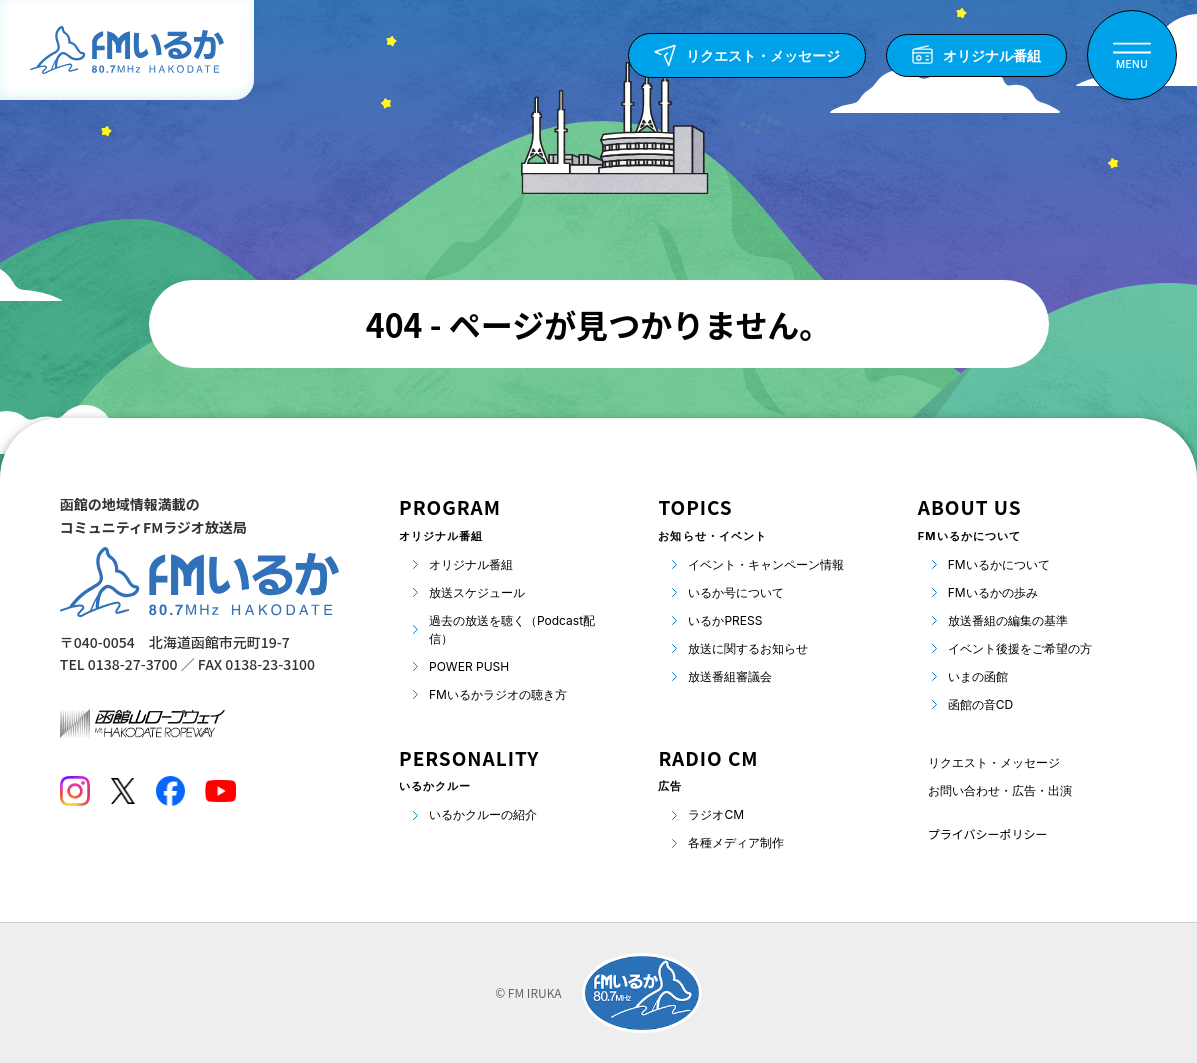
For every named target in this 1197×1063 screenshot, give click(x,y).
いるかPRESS (725, 620)
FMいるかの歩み (993, 592)
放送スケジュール (477, 592)
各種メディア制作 (736, 842)
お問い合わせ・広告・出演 (1000, 790)
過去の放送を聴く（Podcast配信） (512, 629)
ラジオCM (716, 814)
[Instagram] (75, 791)
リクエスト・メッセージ (994, 762)
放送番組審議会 (730, 676)
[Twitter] (122, 791)
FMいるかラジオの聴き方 (498, 694)
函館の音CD (980, 704)
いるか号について (736, 592)
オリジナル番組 (471, 564)
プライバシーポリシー (988, 833)
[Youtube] (220, 791)
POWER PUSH (469, 666)
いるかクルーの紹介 (483, 814)
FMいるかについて (999, 564)
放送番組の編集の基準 (1008, 620)
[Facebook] (170, 791)
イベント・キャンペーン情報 (766, 564)
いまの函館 (978, 676)
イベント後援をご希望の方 (1020, 648)
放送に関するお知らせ (748, 648)
